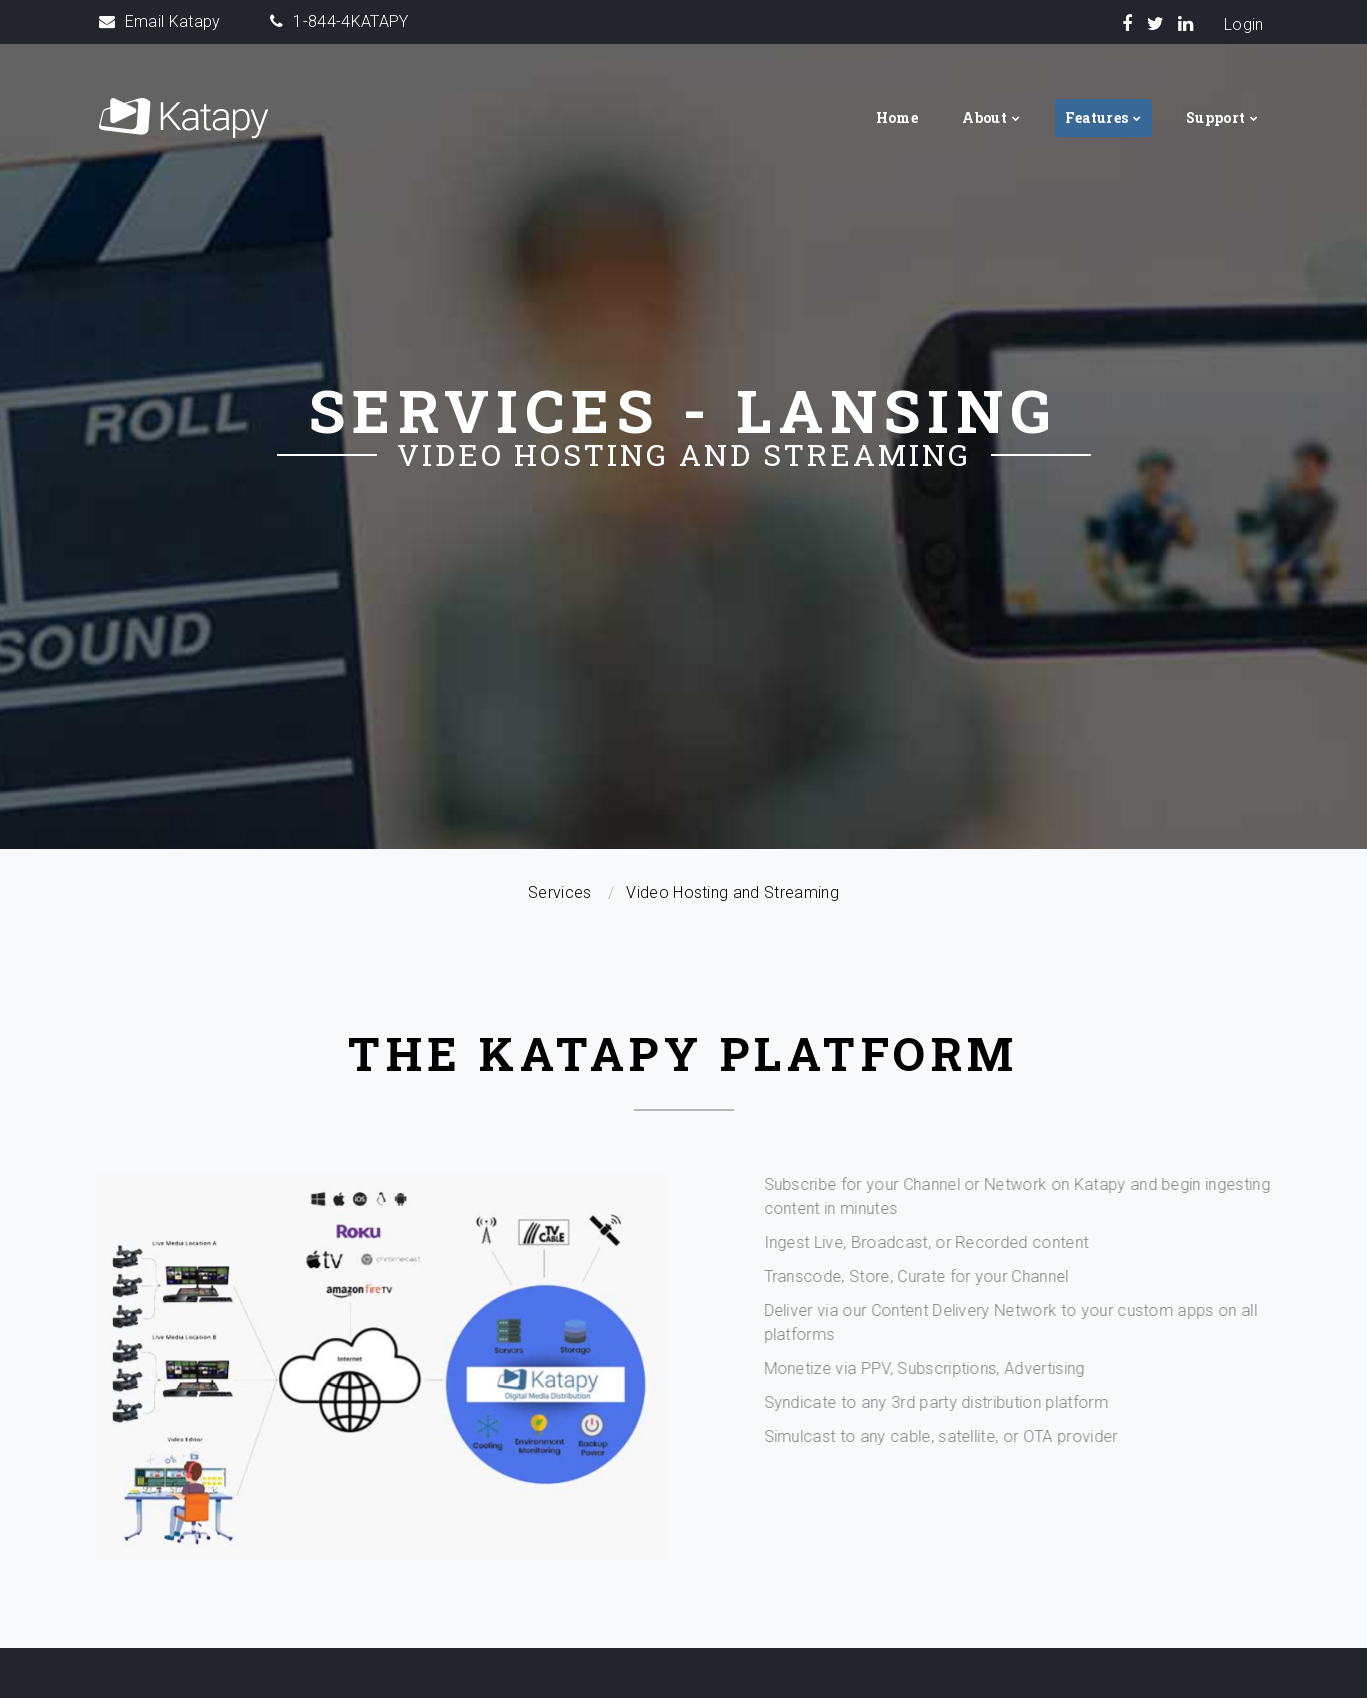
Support (1215, 117)
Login (1244, 24)
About (984, 117)
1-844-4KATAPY (350, 21)
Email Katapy (173, 21)
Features (1097, 117)
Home (897, 117)
